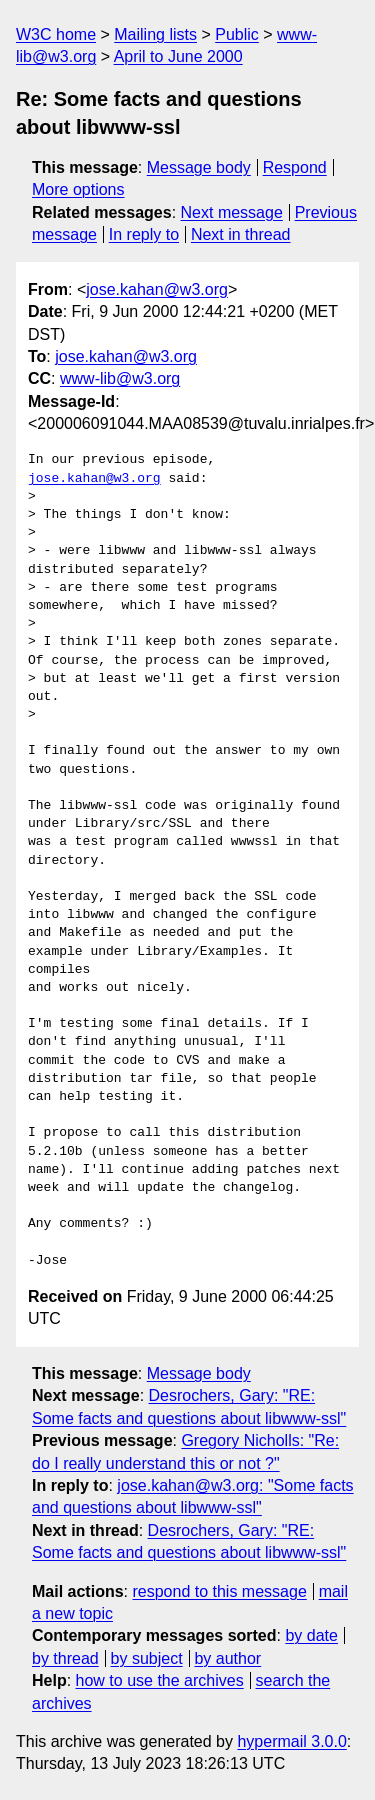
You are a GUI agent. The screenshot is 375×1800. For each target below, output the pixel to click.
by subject (147, 1658)
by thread (65, 1658)
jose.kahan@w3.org (157, 289)
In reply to (144, 234)
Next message (232, 212)
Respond (295, 167)
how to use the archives (160, 1680)
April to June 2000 (178, 56)
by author (227, 1658)
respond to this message (219, 1591)
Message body (199, 167)
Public (237, 34)
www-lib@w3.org (120, 378)
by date (311, 1635)
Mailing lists (155, 34)
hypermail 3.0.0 (291, 1741)
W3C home (56, 34)
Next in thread (241, 234)
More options (78, 189)
